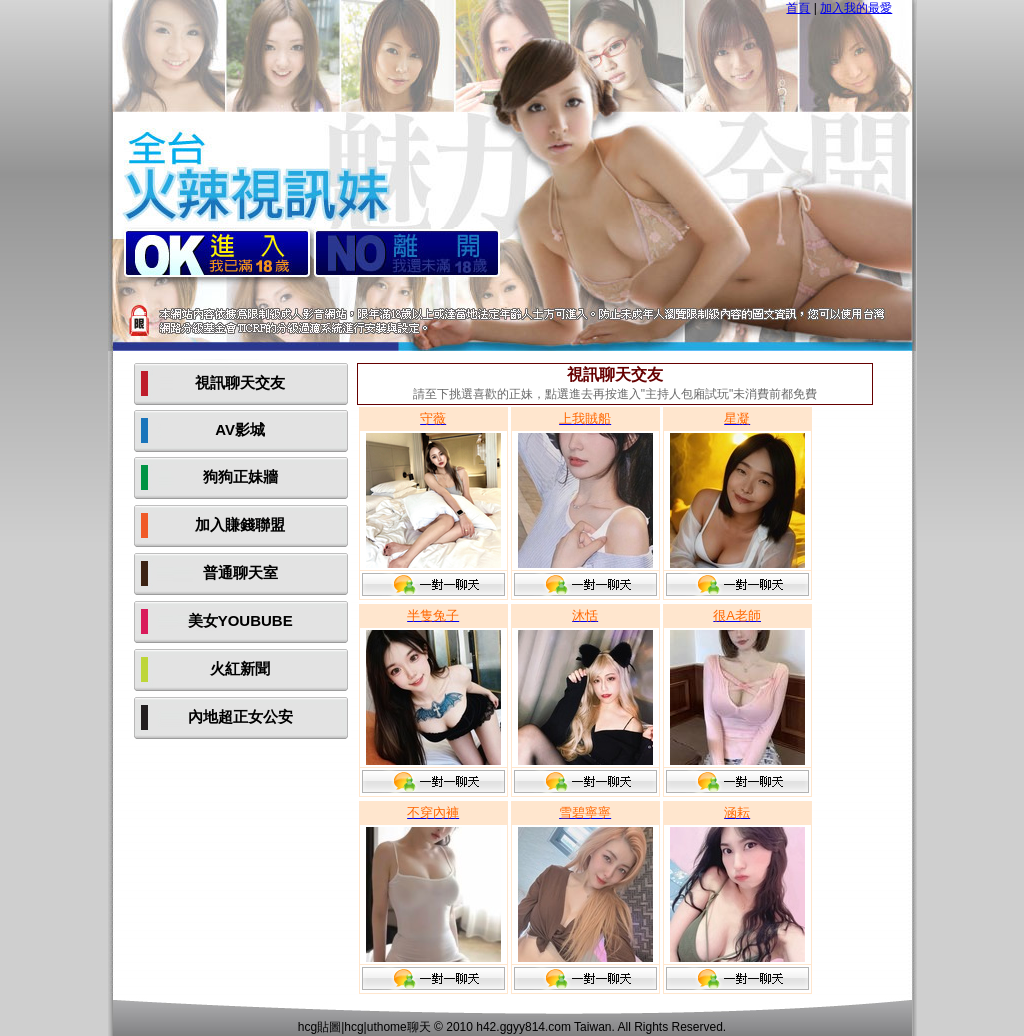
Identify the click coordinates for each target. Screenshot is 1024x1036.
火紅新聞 (240, 668)
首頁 (798, 8)
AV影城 (240, 429)
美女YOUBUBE (240, 620)
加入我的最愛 (856, 8)
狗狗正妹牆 (240, 476)
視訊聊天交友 (240, 382)
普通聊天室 (240, 572)
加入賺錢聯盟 (240, 524)
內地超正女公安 (240, 716)
